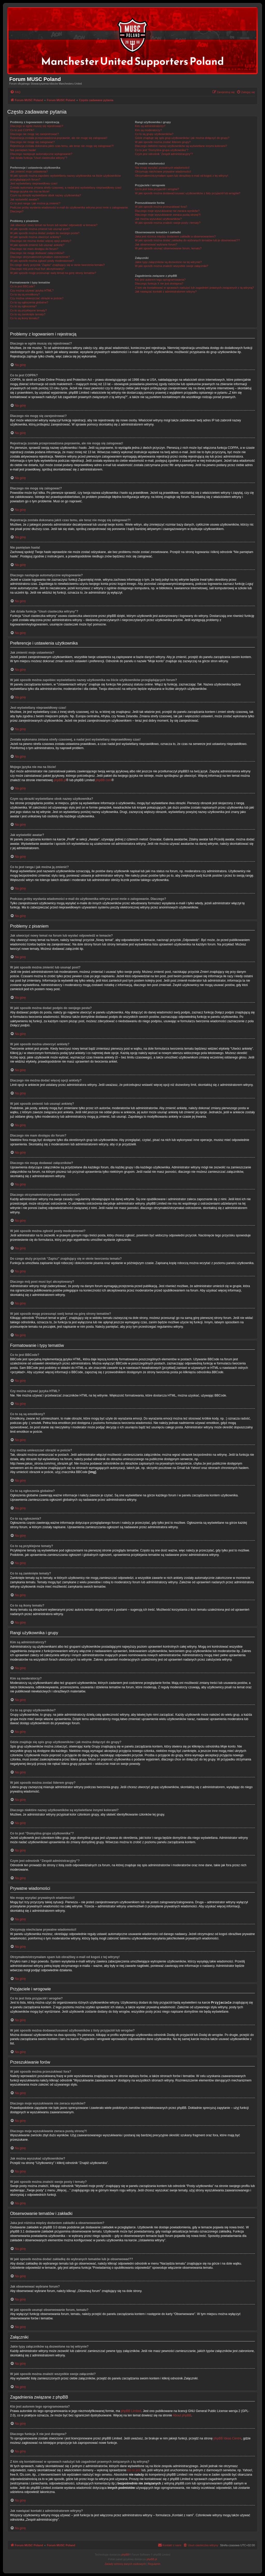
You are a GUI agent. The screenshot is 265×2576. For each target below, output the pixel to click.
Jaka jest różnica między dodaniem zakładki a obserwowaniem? (175, 236)
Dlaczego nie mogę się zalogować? (32, 142)
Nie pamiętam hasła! (23, 150)
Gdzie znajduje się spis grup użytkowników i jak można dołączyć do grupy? (182, 137)
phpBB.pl (60, 780)
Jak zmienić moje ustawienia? (29, 171)
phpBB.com (103, 780)
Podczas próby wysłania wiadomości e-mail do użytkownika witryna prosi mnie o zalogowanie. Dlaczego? (69, 209)
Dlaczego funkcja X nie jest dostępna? (159, 283)
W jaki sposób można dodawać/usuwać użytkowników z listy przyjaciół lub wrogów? (187, 193)
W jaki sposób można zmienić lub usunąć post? (40, 228)
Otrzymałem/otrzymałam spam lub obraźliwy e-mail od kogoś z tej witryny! (181, 175)
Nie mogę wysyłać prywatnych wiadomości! (162, 167)
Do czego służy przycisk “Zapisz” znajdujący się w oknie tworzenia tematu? (57, 264)
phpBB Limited (131, 2411)
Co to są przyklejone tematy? (28, 310)
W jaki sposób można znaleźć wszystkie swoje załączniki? (171, 265)
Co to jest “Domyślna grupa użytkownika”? (161, 150)
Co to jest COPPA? (22, 130)
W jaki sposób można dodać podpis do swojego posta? (44, 233)
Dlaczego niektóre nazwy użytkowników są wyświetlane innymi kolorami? (181, 145)
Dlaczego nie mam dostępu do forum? (34, 248)
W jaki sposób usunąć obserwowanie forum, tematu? (168, 248)
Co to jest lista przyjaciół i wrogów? (157, 189)
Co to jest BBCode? (22, 286)
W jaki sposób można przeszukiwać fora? (161, 206)
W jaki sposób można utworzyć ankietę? (35, 236)
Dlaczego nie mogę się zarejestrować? (34, 134)
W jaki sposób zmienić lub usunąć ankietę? (37, 245)
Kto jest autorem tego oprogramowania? (160, 279)
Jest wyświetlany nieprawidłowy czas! (33, 183)
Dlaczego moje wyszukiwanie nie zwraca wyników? (167, 210)
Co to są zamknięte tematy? (27, 314)
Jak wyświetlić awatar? (24, 199)
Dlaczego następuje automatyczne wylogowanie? (41, 153)
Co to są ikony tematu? (24, 318)
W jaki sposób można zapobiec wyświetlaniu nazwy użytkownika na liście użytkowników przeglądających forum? (65, 177)
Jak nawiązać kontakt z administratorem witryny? (165, 291)
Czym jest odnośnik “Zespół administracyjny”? (164, 153)
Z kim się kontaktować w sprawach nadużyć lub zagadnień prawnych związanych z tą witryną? (194, 287)
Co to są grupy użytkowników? (154, 134)
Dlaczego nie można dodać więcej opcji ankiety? (40, 240)
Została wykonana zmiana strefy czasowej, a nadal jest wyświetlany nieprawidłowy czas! (65, 187)
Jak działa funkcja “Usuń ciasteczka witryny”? (38, 157)
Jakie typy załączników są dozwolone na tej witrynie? (168, 262)
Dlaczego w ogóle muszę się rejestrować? (36, 126)
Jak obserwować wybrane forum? (156, 244)
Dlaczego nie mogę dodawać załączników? (37, 253)
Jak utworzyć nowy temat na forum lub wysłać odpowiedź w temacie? (53, 225)
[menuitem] (15, 92)
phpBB (125, 2554)
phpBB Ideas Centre (227, 2438)
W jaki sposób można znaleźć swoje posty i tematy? (167, 222)
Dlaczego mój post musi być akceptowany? (37, 268)
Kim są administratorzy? (150, 126)
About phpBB (182, 2415)
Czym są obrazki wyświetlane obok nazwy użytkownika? (45, 195)
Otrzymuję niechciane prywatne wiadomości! (163, 171)
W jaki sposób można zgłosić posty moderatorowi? (42, 260)
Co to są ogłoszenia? (23, 306)
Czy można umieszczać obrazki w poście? (36, 298)
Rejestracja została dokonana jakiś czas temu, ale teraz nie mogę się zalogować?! (62, 145)
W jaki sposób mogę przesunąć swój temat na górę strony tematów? (53, 272)
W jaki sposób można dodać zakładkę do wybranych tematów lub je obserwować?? (187, 240)
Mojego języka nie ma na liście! (29, 191)
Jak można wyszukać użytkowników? (158, 218)
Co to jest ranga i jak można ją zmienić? (35, 203)
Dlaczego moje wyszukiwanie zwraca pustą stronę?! (168, 214)
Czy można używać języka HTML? (32, 290)
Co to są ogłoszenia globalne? (29, 302)
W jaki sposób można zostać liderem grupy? (162, 142)
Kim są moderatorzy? (148, 130)
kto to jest (134, 2470)
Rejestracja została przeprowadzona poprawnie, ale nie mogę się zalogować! (58, 137)
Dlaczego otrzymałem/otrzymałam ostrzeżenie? (40, 256)
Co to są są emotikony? (25, 294)
